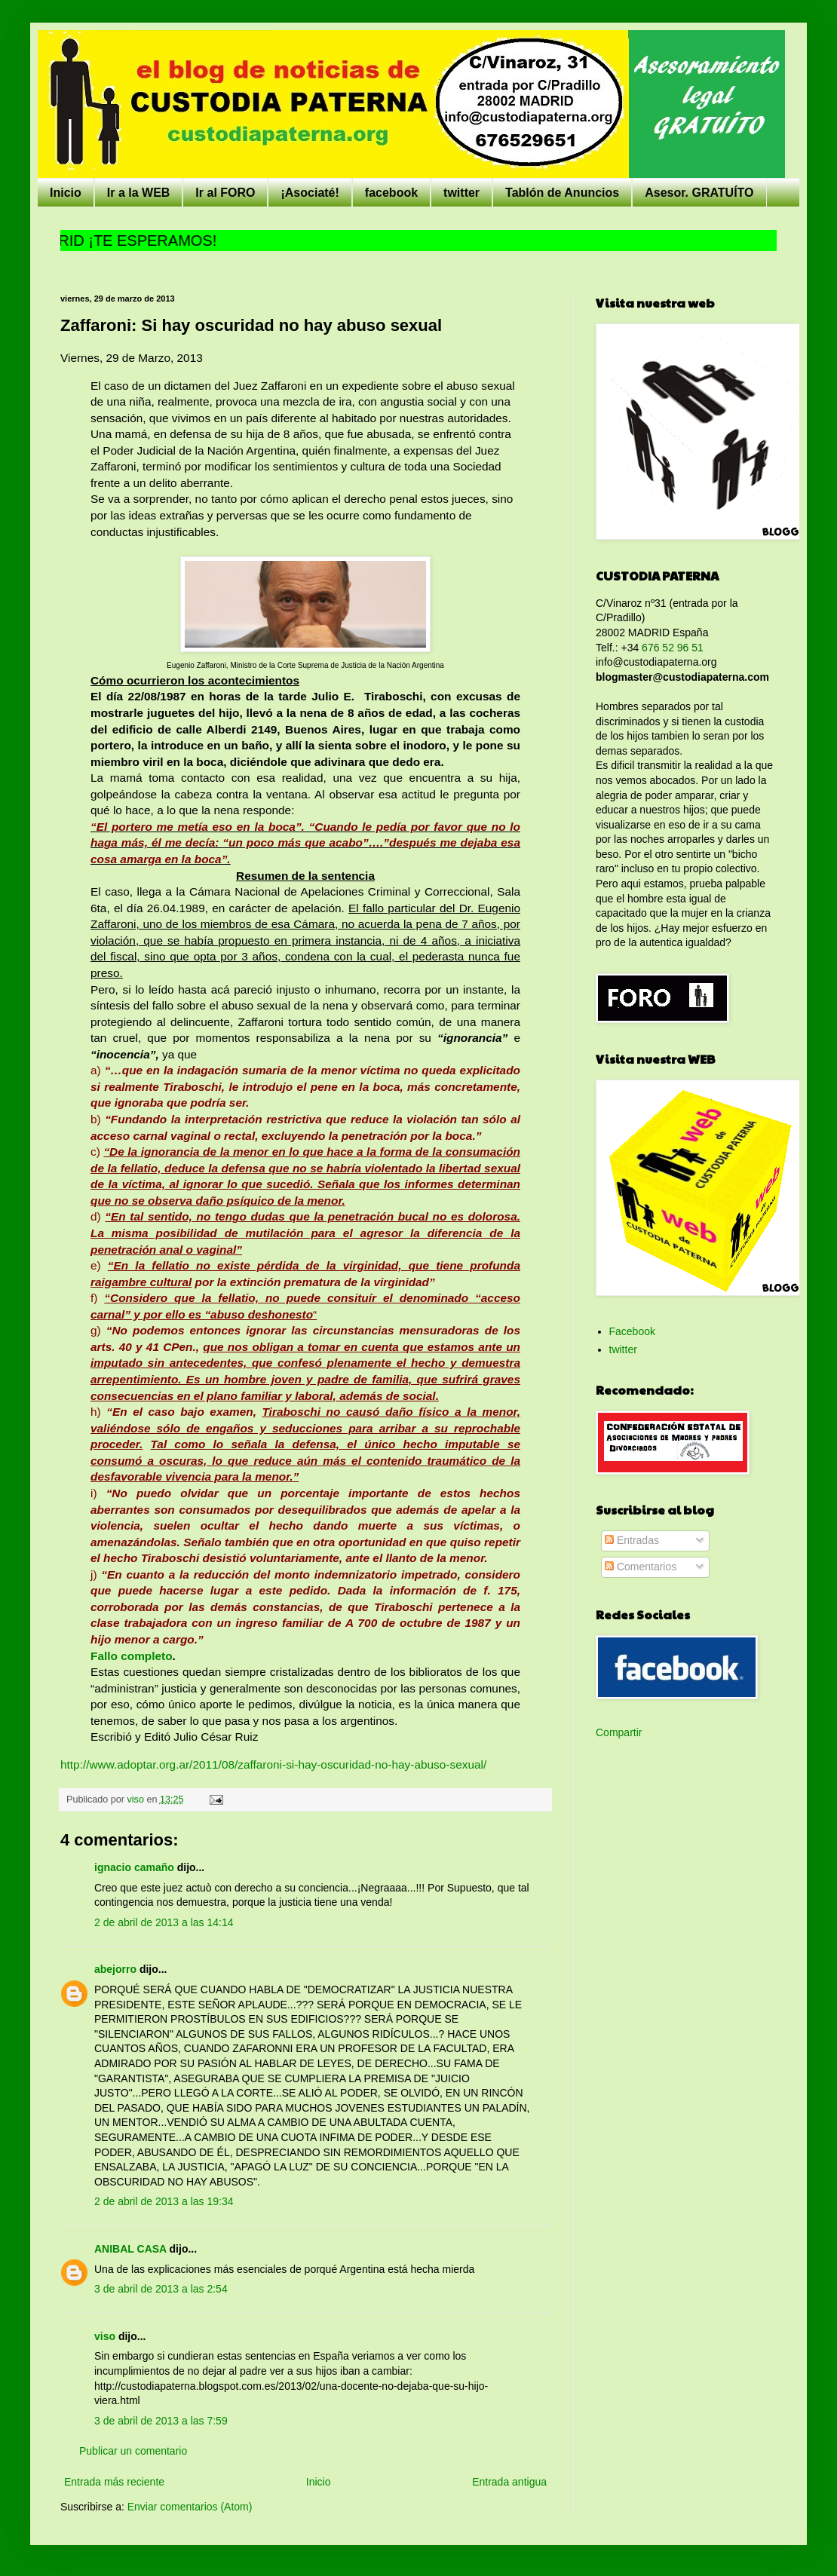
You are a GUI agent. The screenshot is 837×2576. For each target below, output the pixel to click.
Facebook (632, 1331)
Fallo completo (131, 1655)
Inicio (65, 192)
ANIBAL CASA (130, 2249)
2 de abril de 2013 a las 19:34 (163, 2201)
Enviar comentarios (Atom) (190, 2507)
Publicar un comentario (133, 2451)
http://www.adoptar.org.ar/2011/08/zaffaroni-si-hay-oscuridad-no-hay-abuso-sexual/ (273, 1764)
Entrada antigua (509, 2482)
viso (104, 2336)
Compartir (619, 1732)
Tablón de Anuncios (562, 192)
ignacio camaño (134, 1867)
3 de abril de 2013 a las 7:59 (161, 2421)
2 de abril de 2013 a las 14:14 (163, 1922)
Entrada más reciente (114, 2482)
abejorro (115, 1969)
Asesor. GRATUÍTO (699, 192)
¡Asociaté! (310, 192)
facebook (391, 192)
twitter (461, 192)
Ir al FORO (225, 192)
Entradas (632, 1540)
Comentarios (640, 1567)
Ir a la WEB (138, 192)
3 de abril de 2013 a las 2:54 (161, 2289)
